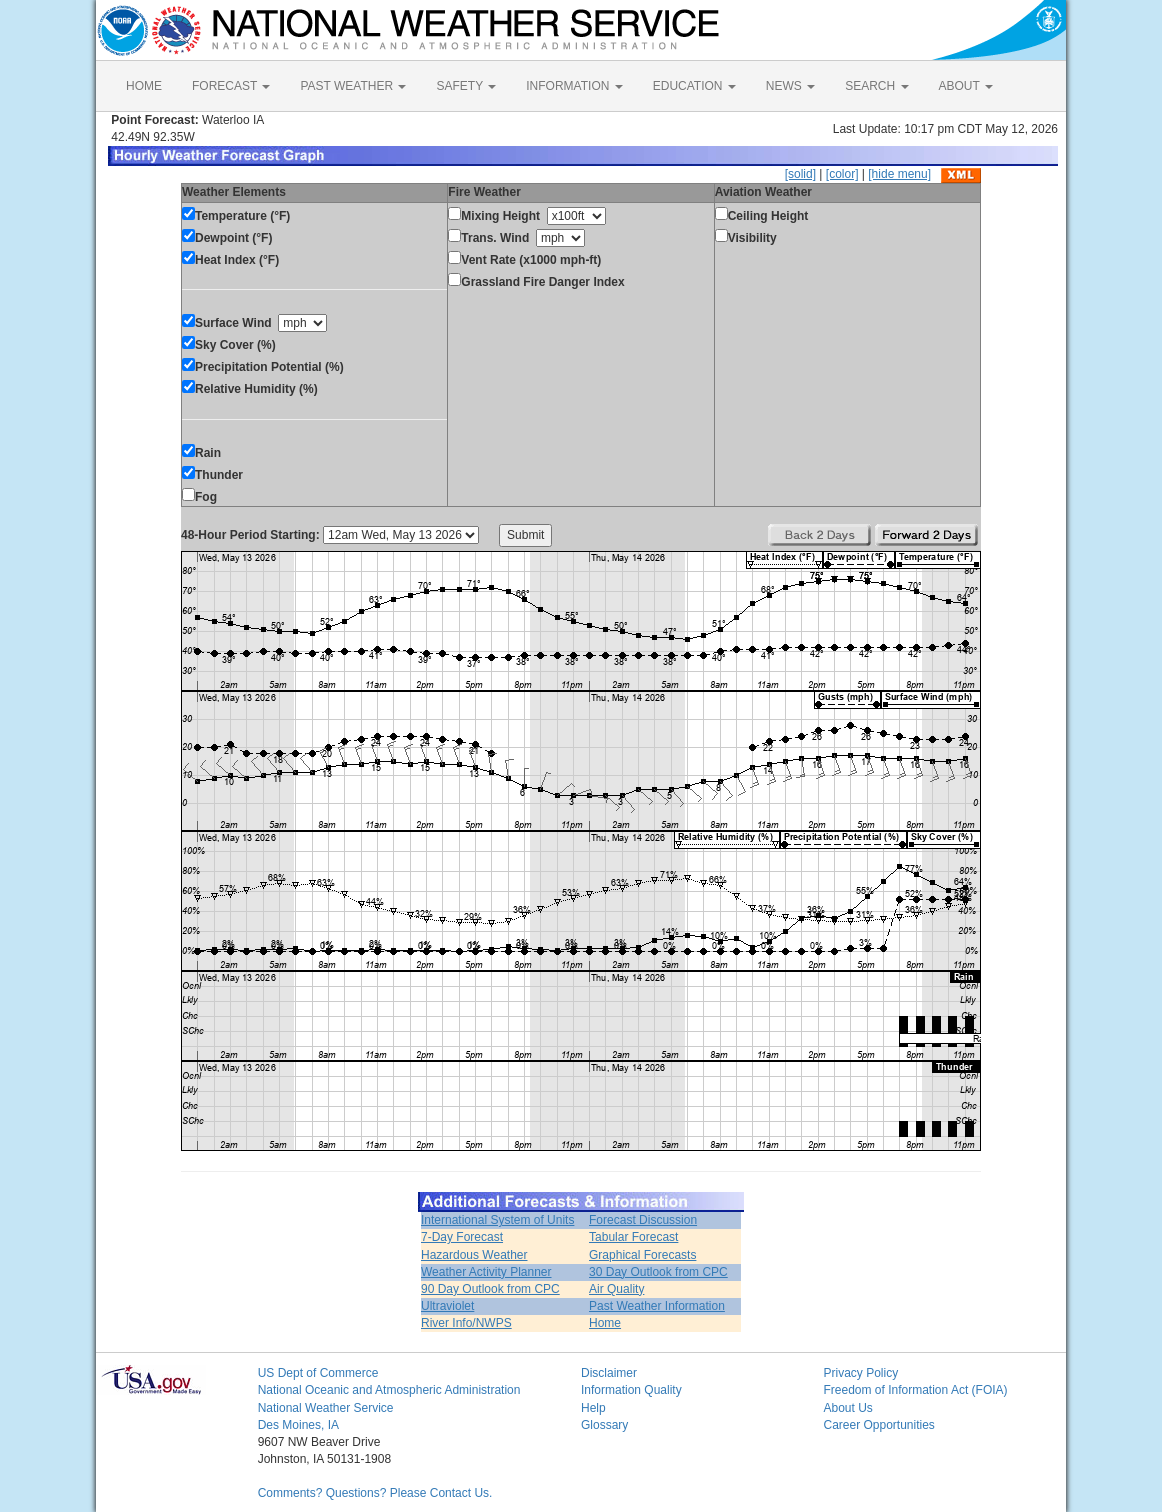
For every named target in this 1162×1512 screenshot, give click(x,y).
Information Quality (631, 1390)
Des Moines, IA (298, 1425)
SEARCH (876, 86)
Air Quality (616, 1289)
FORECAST (231, 86)
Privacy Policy (860, 1373)
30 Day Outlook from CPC (658, 1272)
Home (605, 1323)
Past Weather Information (657, 1306)
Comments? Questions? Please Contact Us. (375, 1493)
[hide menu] (899, 174)
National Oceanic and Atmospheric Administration (389, 1390)
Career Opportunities (878, 1425)
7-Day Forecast (462, 1237)
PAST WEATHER (353, 86)
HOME (144, 86)
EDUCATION (694, 86)
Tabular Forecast (633, 1237)
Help (593, 1408)
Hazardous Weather (474, 1255)
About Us (847, 1408)
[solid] (800, 174)
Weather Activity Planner (486, 1272)
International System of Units (497, 1220)
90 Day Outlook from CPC (490, 1289)
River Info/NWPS (466, 1323)
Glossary (604, 1425)
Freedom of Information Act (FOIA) (915, 1390)
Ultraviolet (447, 1306)
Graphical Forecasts (642, 1255)
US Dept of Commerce (318, 1373)
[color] (842, 174)
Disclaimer (609, 1373)
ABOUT (966, 86)
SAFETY (466, 86)
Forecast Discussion (643, 1220)
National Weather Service (326, 1408)
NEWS (790, 86)
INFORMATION (574, 86)
